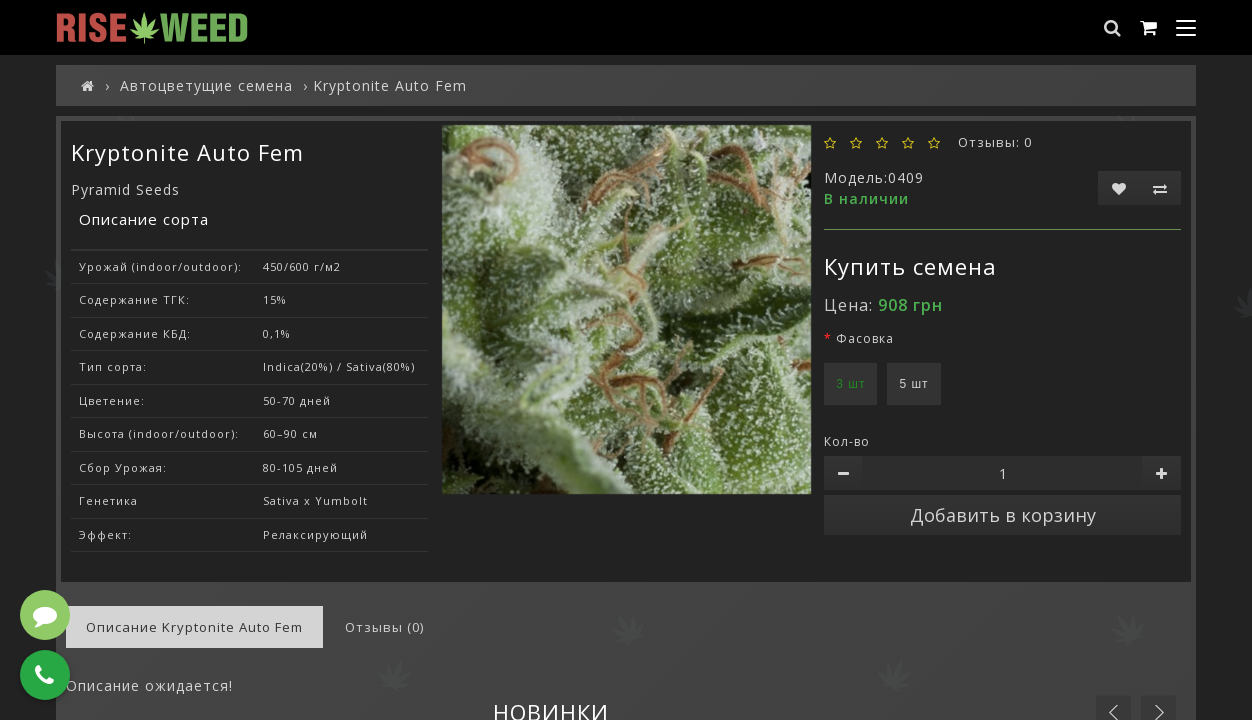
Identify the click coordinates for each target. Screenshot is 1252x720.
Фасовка (865, 338)
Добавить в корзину (1003, 515)
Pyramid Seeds (125, 189)
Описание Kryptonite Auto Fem (194, 627)
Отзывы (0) (384, 627)
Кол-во (847, 441)
